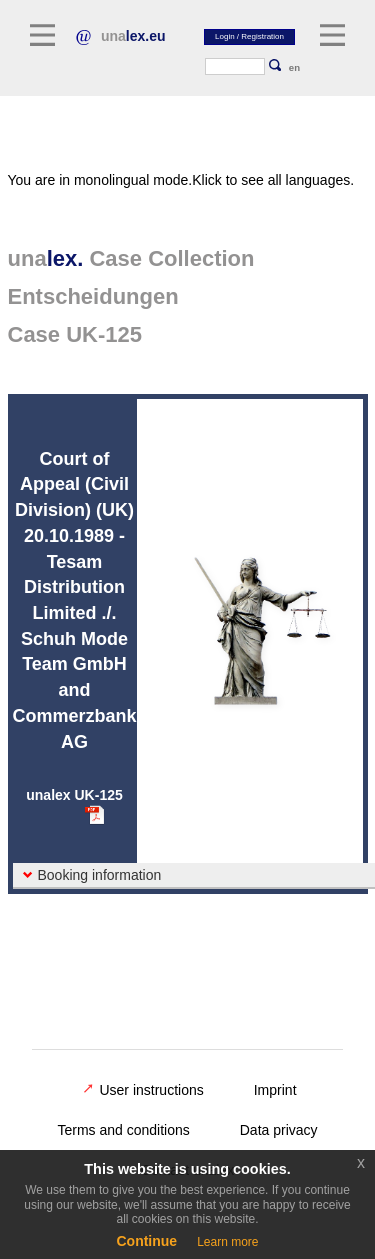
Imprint (275, 1090)
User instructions (143, 1090)
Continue (146, 1241)
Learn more (227, 1242)
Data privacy (279, 1130)
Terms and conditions (123, 1130)
